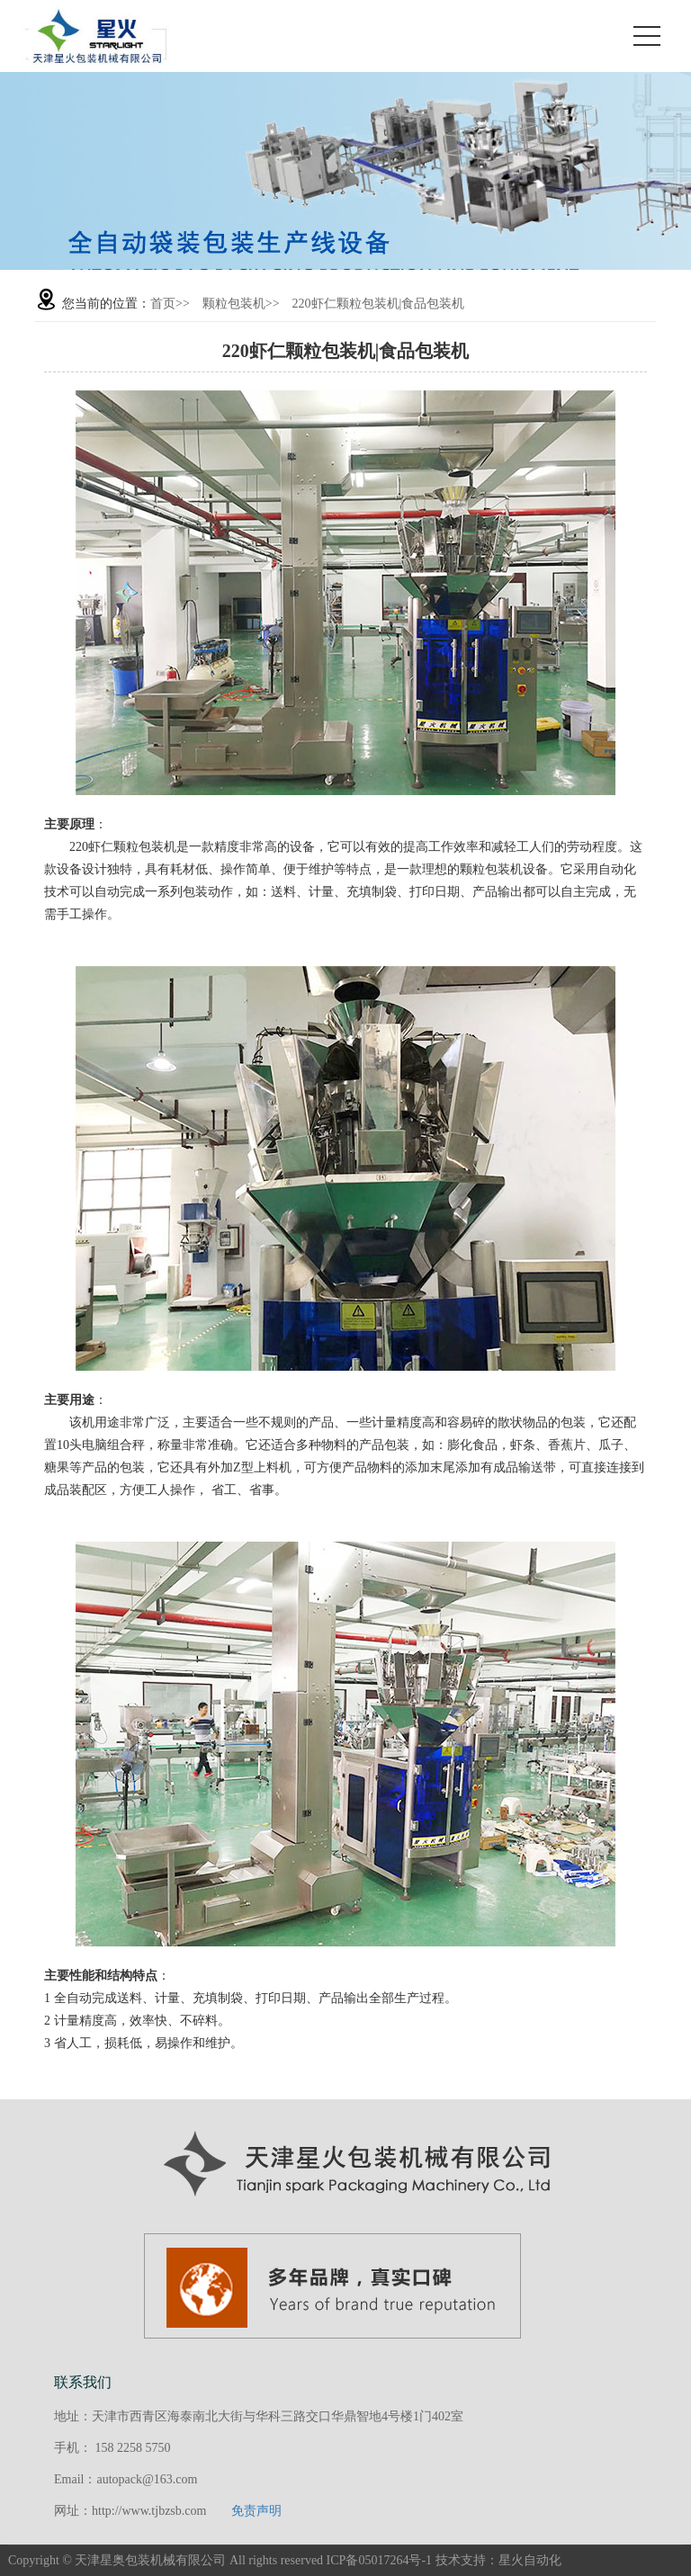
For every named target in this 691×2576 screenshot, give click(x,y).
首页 (162, 303)
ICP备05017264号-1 (379, 2560)
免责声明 (256, 2511)
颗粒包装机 (233, 303)
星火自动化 (529, 2560)
